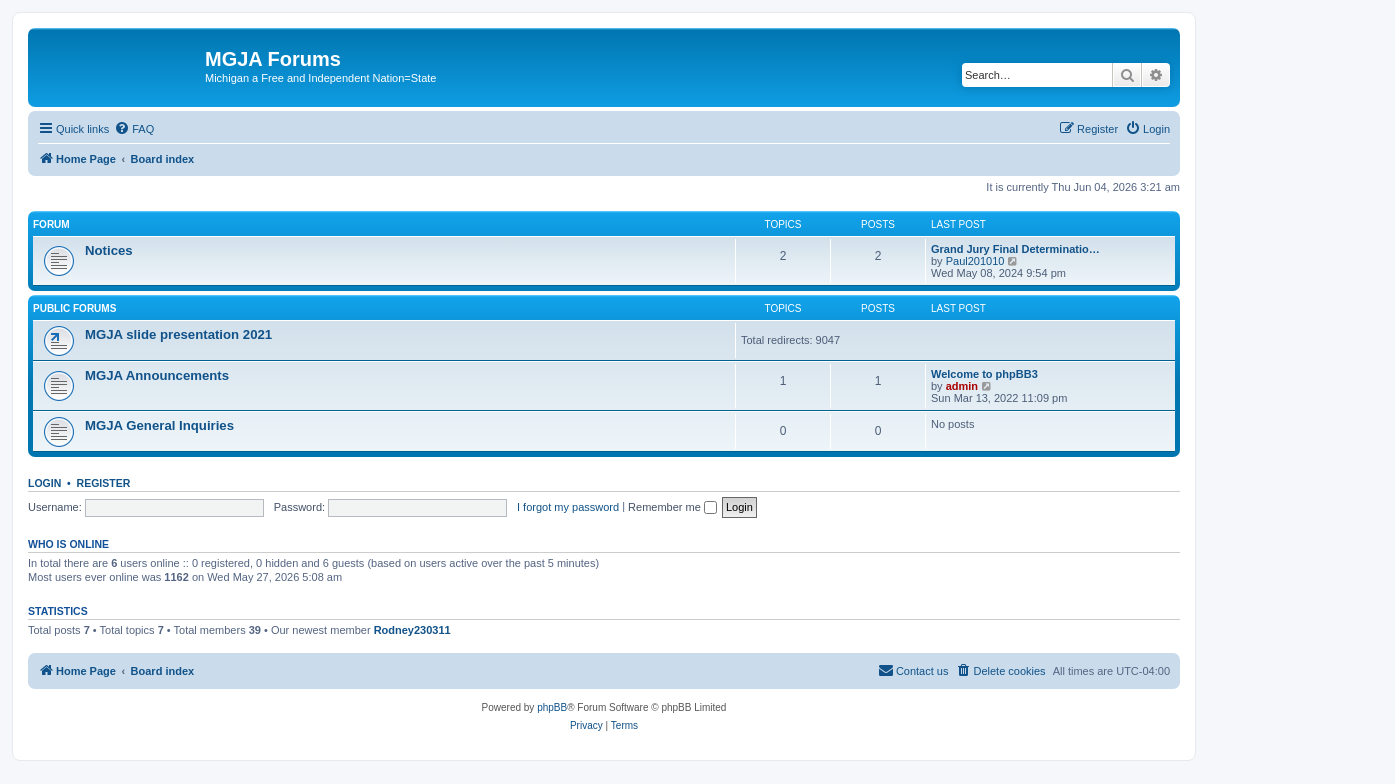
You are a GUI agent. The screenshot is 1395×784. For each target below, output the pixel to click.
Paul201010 (975, 261)
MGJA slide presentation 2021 (178, 334)
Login (44, 483)
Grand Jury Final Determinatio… (1015, 249)
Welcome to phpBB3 (984, 374)
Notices (109, 250)
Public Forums (74, 308)
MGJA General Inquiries (159, 425)
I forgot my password (568, 507)
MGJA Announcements (157, 375)
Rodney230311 (412, 630)
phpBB (552, 707)
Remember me (672, 507)
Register (104, 483)
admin (962, 386)
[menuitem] (134, 129)
